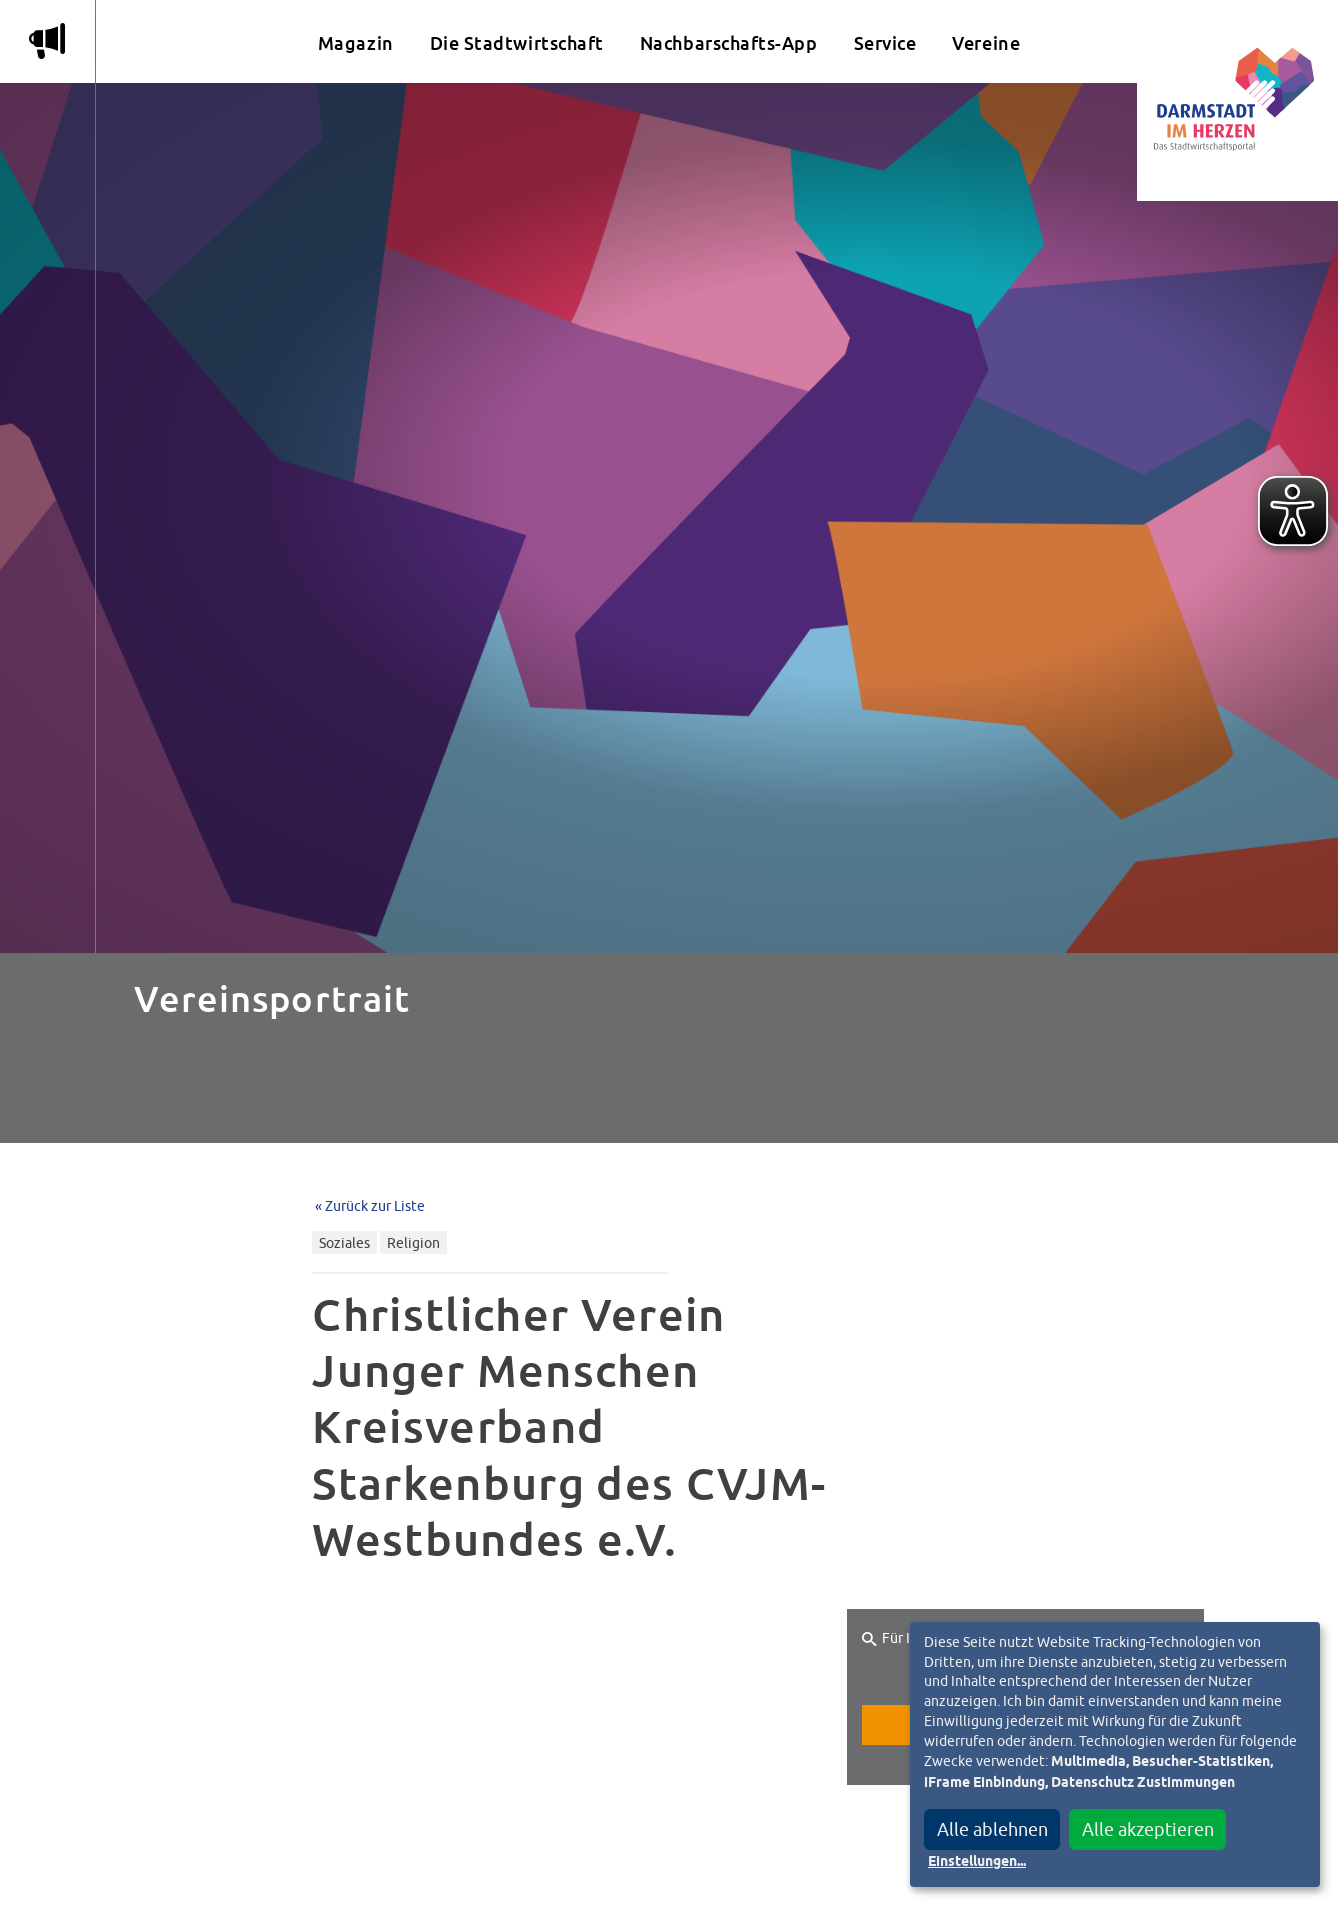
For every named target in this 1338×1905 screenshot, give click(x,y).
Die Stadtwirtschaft (517, 43)
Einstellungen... (977, 1862)
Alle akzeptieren (1148, 1829)
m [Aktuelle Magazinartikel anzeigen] (47, 41)
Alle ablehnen (992, 1829)
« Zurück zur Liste (370, 1205)
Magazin (356, 43)
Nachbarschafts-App (729, 43)
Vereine (986, 43)
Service (885, 43)
